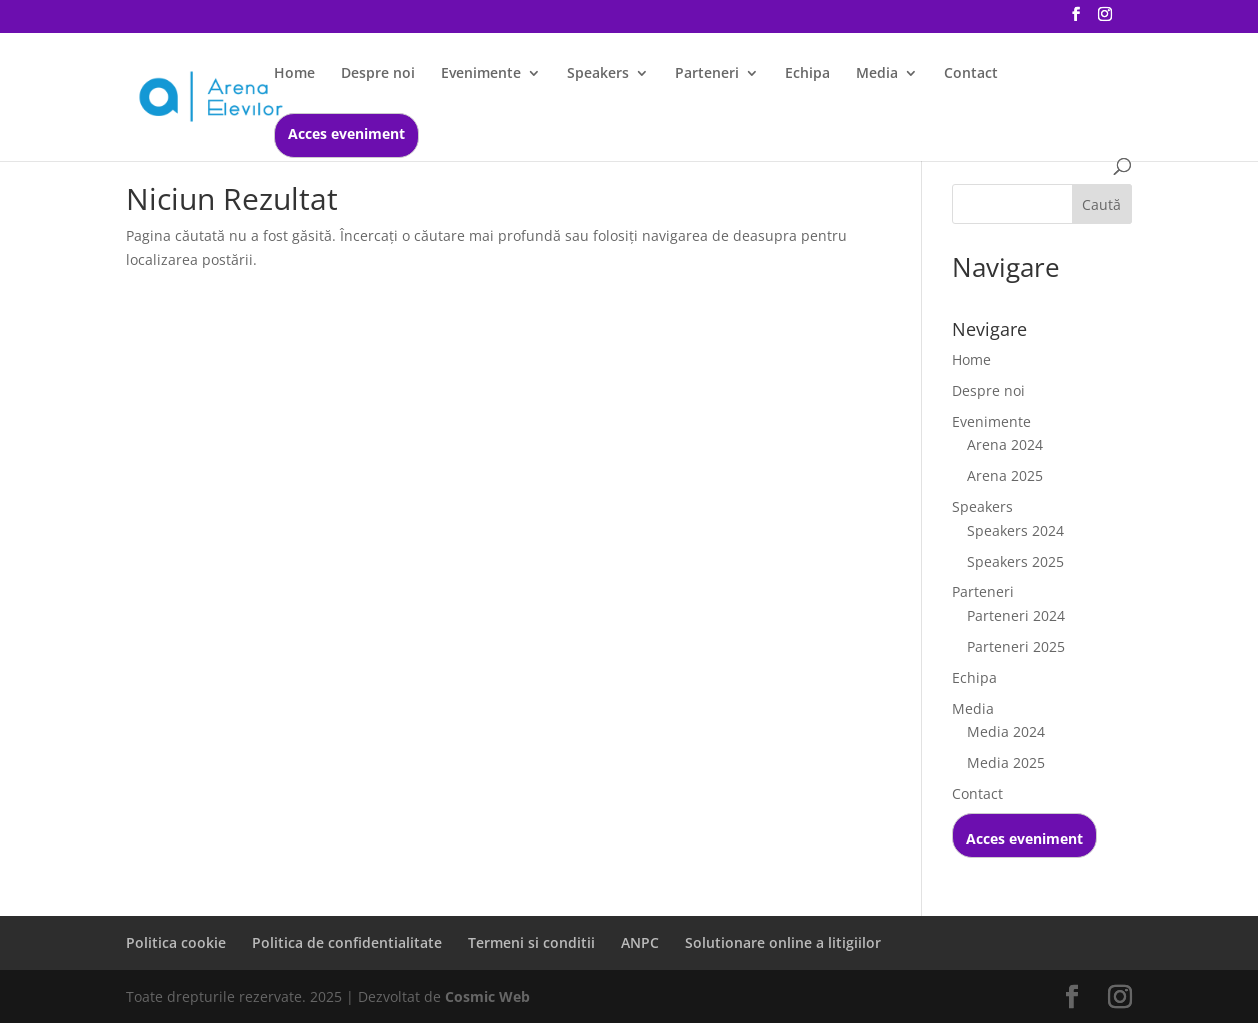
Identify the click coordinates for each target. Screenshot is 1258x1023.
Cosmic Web (487, 996)
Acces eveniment (346, 135)
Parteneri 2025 (1016, 646)
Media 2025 (1006, 762)
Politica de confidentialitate (347, 942)
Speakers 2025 (1015, 561)
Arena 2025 (1005, 475)
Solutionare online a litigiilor (783, 942)
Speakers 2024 (1015, 530)
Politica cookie (176, 942)
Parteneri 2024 (1016, 615)
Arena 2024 (1005, 444)
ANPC (640, 942)
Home (294, 74)
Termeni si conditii (531, 942)
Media (877, 74)
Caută (1101, 204)
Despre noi (378, 74)
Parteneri (707, 74)
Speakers (598, 74)
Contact (971, 74)
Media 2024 (1006, 731)
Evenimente (481, 74)
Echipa (807, 74)
